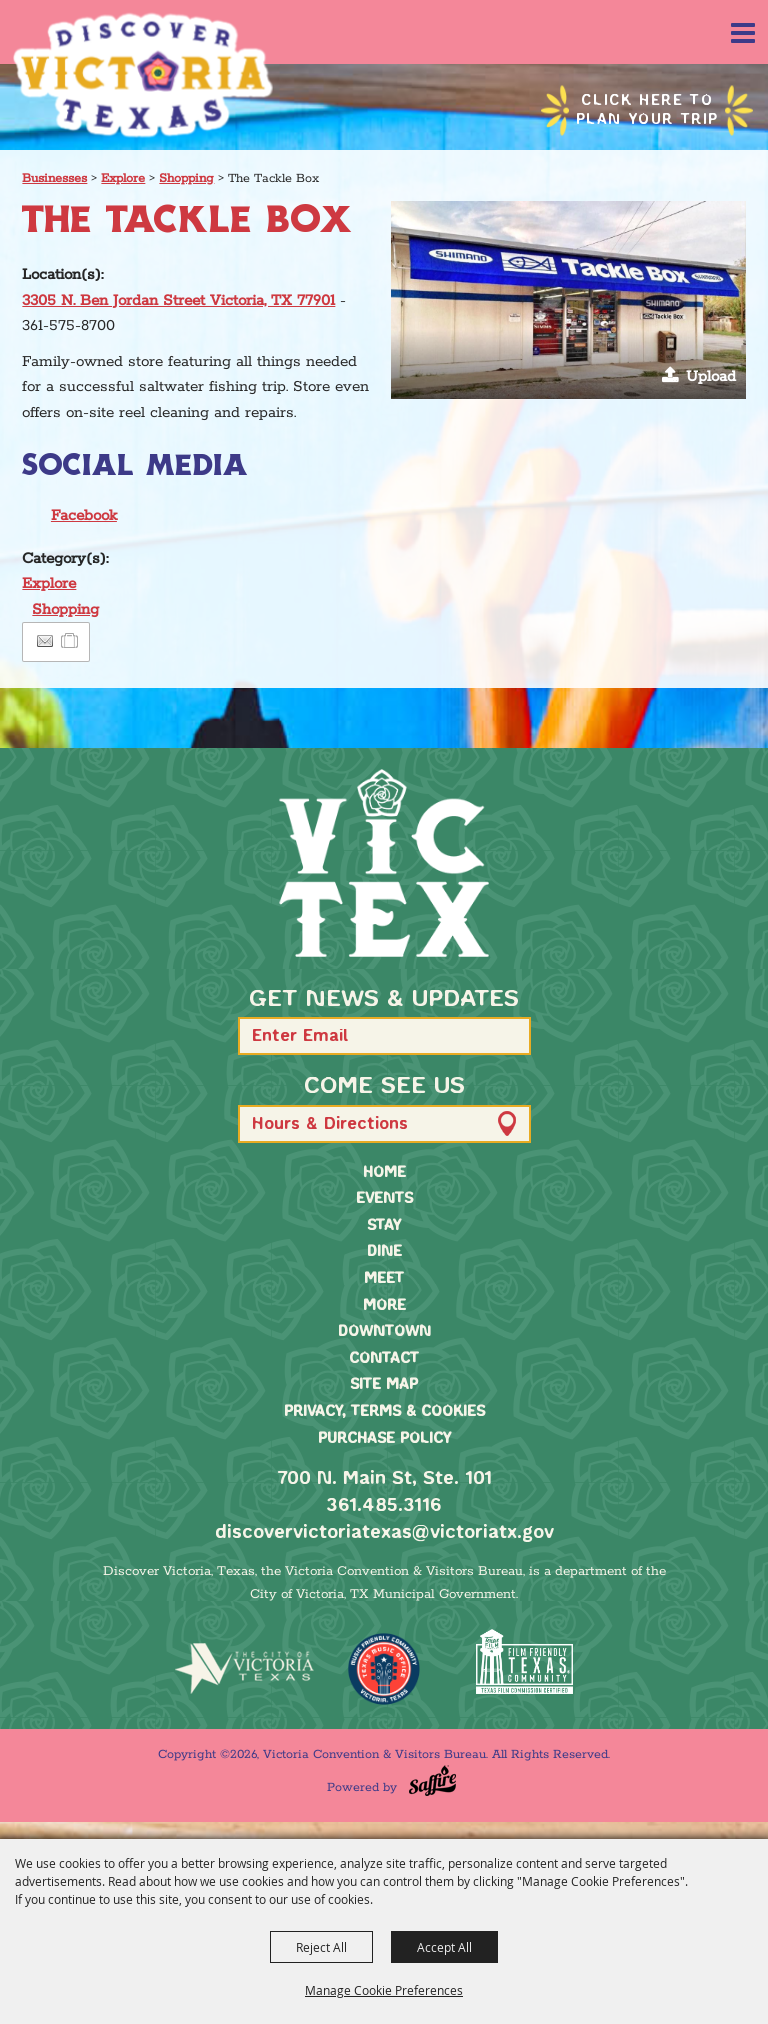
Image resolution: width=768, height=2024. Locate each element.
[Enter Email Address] (384, 1036)
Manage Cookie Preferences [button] (384, 1990)
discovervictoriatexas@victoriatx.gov (384, 1533)
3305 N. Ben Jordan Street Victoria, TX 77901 (178, 300)
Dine (384, 1252)
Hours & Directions (330, 1124)
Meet (384, 1279)
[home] (384, 863)
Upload (711, 376)
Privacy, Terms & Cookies (384, 1412)
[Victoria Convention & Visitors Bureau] (143, 75)
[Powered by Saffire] (432, 1780)
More (384, 1306)
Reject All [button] (321, 1947)
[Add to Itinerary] (70, 641)
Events (384, 1199)
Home (384, 1173)
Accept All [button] (444, 1947)
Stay (384, 1226)
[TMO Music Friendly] (384, 1669)
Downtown (384, 1332)
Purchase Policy (384, 1439)
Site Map (384, 1385)
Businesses (54, 178)
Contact (384, 1359)
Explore (123, 178)
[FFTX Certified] (524, 1661)
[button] (568, 300)
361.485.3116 (384, 1506)
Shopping (186, 178)
